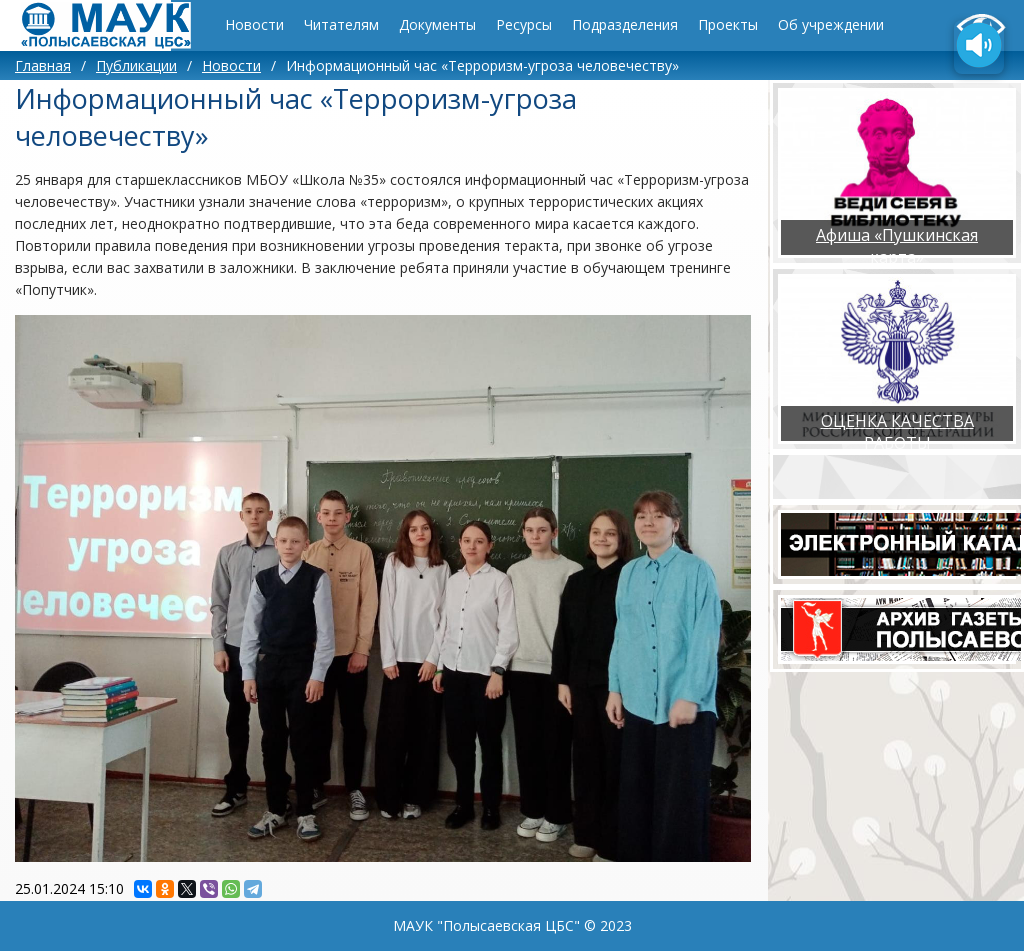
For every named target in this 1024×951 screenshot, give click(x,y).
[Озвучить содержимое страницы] (979, 47)
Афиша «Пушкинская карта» (897, 246)
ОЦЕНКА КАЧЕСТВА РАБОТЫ (897, 432)
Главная (43, 65)
